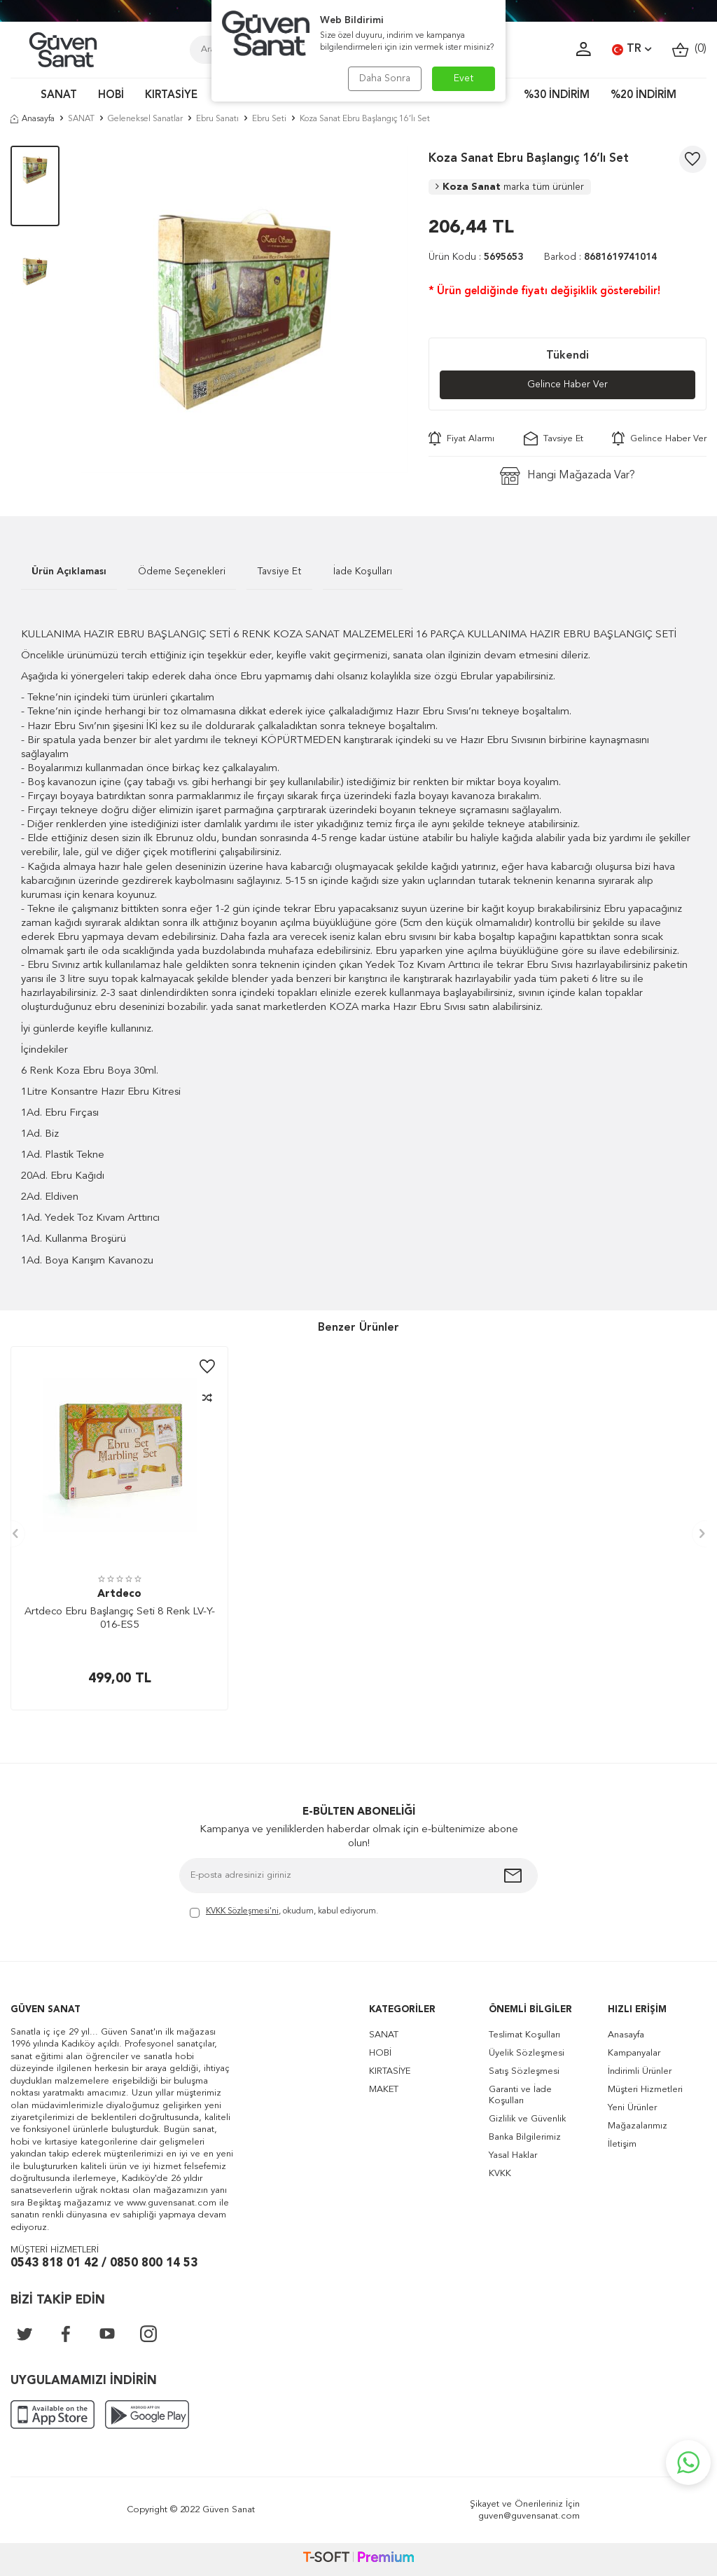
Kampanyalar (634, 2053)
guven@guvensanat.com (529, 2516)
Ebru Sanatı (217, 119)
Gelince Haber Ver (567, 384)
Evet (464, 78)
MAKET (383, 2089)
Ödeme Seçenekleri (181, 571)
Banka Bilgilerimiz (525, 2137)
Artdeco (119, 1594)
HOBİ (111, 95)
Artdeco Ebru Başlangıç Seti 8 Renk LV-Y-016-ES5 (120, 1619)
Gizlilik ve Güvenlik (527, 2119)
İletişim (622, 2144)
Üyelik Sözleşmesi (526, 2053)
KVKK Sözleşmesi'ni (242, 1911)
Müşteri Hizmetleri (645, 2089)
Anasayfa (33, 119)
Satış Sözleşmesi (524, 2071)
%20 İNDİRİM (643, 95)
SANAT (59, 95)
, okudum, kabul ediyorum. (284, 1912)
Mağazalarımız (637, 2126)
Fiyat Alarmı (461, 438)
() (689, 49)
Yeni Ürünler (632, 2107)
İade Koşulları (362, 571)
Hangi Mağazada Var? (567, 476)
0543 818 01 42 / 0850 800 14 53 (104, 2263)
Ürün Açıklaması (69, 571)
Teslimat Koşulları (524, 2035)
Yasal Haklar (513, 2155)
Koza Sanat (510, 187)
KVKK (500, 2173)
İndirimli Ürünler (639, 2071)
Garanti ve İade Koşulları (520, 2095)
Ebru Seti (269, 119)
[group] (244, 309)
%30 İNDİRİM (557, 95)
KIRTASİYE (171, 95)
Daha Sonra (384, 78)
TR (631, 49)
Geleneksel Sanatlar (145, 119)
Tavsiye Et (553, 438)
